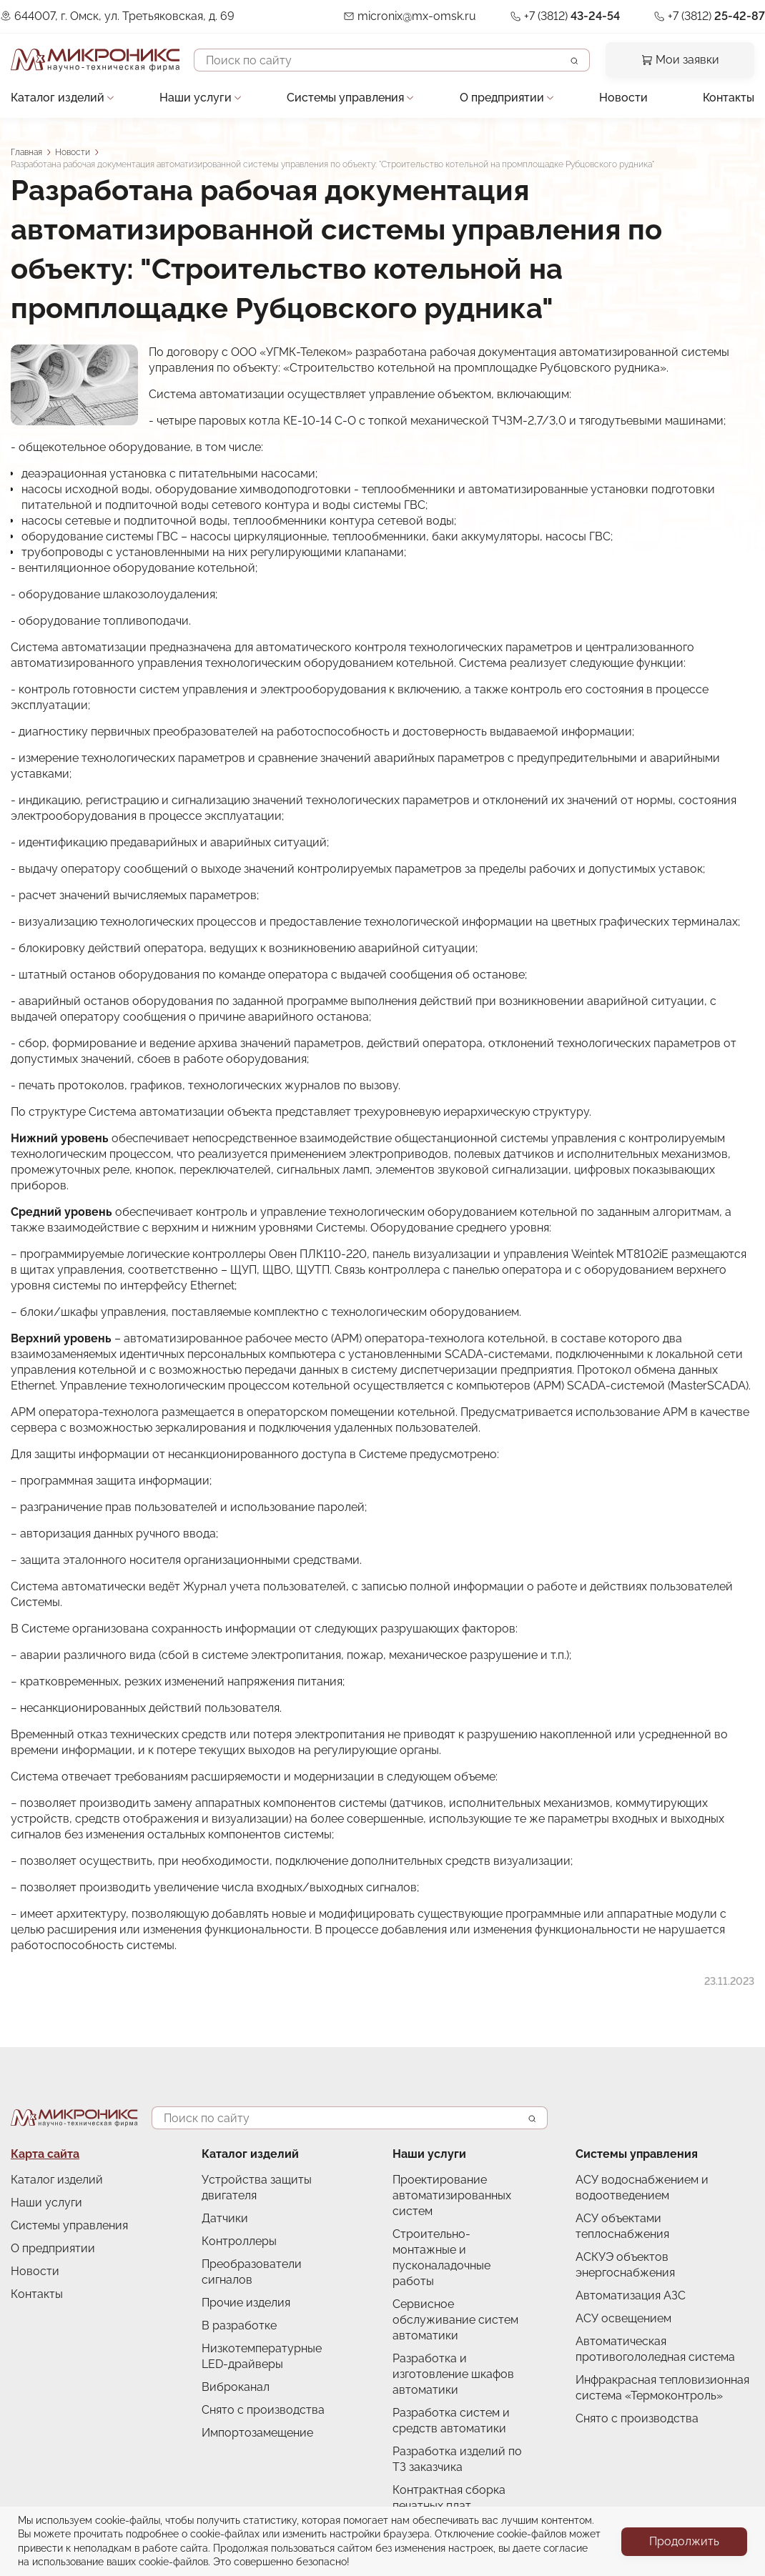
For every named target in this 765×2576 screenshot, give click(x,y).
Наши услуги (195, 97)
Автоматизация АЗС (631, 2295)
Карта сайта (45, 2154)
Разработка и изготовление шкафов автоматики (453, 2374)
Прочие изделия (246, 2302)
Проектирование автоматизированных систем (452, 2195)
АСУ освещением (623, 2318)
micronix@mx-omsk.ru (416, 16)
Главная (26, 152)
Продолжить (684, 2541)
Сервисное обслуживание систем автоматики (455, 2319)
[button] (74, 385)
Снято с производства (263, 2410)
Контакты (728, 97)
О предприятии (502, 97)
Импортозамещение (257, 2432)
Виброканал (236, 2387)
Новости (623, 97)
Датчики (225, 2218)
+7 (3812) (572, 16)
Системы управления (345, 97)
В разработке (239, 2325)
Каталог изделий (57, 97)
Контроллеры (239, 2241)
